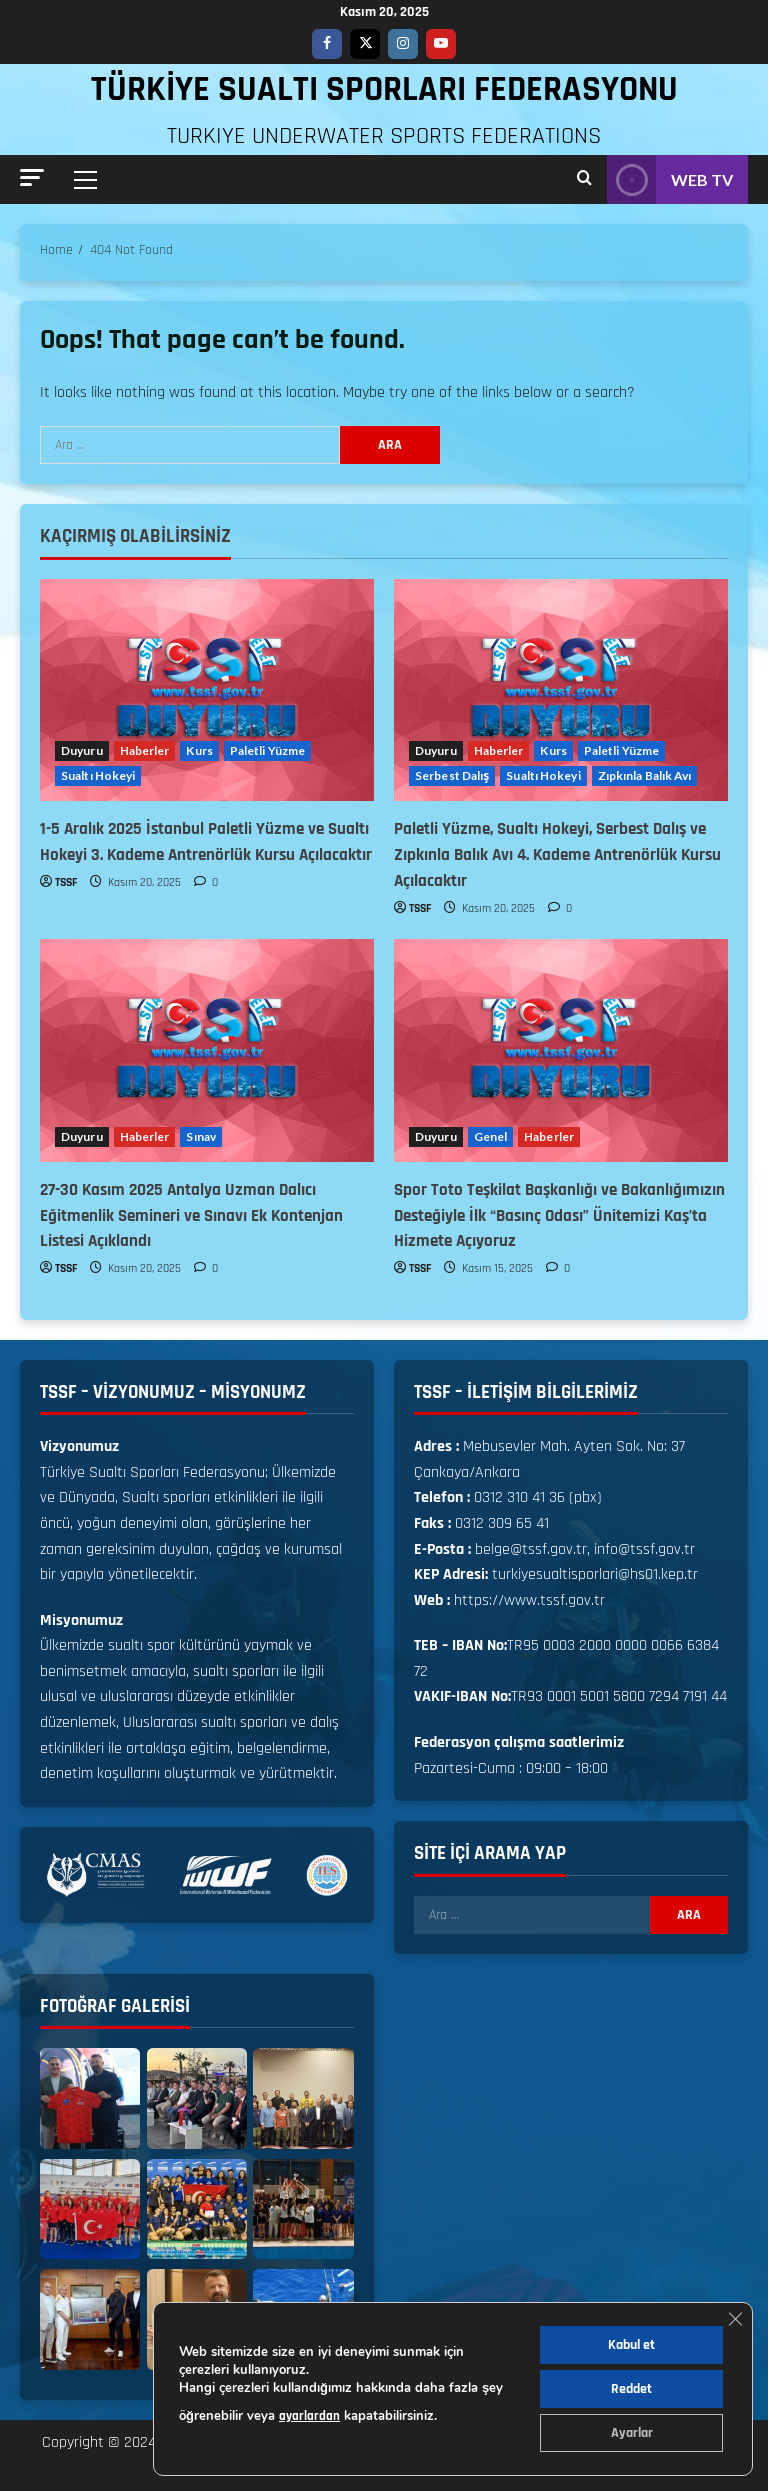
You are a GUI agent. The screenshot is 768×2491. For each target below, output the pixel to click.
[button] (32, 177)
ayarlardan (309, 2416)
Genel (491, 1136)
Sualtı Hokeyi (98, 775)
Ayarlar (632, 2433)
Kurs (199, 750)
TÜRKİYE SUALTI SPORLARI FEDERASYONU (384, 89)
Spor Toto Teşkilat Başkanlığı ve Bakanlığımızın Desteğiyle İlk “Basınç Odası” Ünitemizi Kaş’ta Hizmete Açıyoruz (559, 1216)
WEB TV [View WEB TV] (670, 179)
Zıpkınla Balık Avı (645, 775)
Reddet (631, 2389)
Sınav (201, 1136)
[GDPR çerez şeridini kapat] (735, 2319)
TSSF (66, 882)
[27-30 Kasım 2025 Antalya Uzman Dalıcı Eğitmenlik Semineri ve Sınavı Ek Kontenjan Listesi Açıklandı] (207, 1050)
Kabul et (631, 2345)
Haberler (145, 750)
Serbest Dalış (452, 775)
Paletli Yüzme (267, 750)
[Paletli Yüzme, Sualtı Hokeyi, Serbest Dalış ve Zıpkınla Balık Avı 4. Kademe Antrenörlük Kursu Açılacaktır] (561, 690)
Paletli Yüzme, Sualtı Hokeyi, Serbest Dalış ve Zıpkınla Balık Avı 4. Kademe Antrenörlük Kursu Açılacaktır (557, 855)
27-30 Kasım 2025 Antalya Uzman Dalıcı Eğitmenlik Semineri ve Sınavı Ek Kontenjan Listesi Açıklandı (191, 1216)
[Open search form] (584, 179)
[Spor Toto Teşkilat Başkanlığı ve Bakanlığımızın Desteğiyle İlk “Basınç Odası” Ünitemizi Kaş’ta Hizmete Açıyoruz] (561, 1050)
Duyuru (82, 750)
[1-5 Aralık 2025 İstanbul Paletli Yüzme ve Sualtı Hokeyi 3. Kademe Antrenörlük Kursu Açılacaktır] (207, 690)
